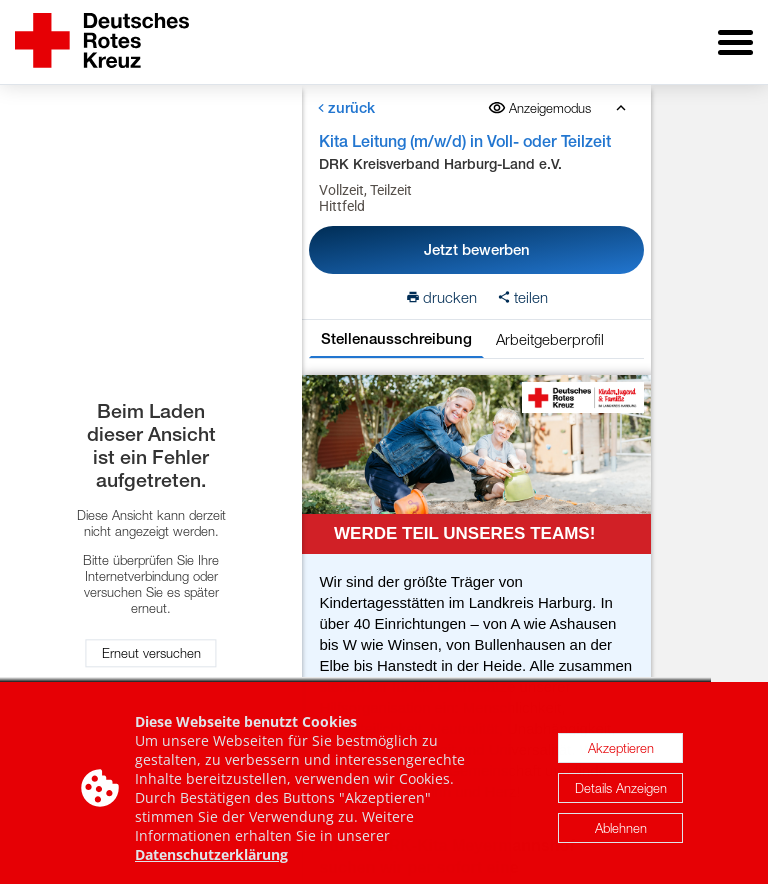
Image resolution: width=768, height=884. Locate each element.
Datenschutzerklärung (211, 862)
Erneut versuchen (151, 653)
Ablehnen (621, 836)
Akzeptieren (621, 756)
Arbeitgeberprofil (550, 339)
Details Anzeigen (621, 796)
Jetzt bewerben (477, 249)
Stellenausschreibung (396, 338)
